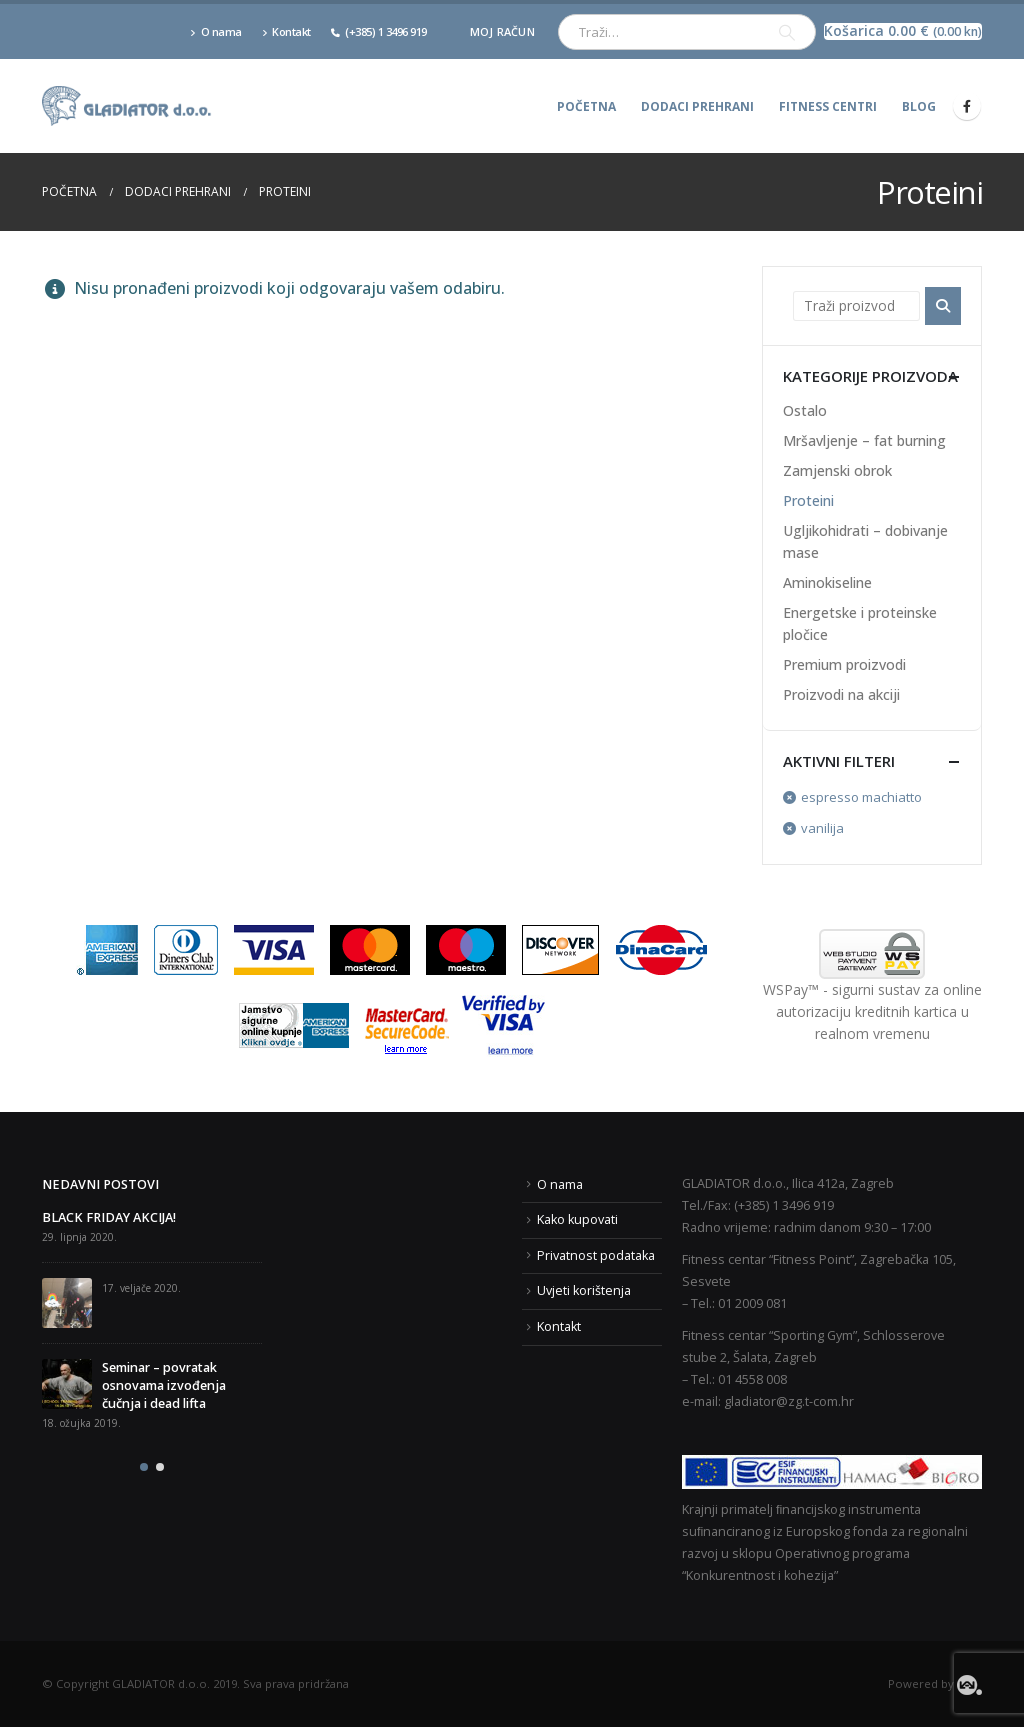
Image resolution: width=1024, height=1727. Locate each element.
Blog (919, 106)
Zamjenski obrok (837, 470)
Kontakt (286, 31)
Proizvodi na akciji (841, 694)
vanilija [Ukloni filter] (822, 828)
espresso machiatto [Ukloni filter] (861, 797)
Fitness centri (828, 106)
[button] (144, 1467)
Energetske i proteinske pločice (860, 623)
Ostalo (805, 410)
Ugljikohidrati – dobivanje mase (865, 541)
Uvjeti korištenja (584, 1290)
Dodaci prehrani (697, 106)
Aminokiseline (827, 582)
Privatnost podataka (596, 1255)
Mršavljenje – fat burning (864, 440)
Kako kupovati (577, 1219)
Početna (586, 106)
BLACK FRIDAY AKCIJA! (109, 1217)
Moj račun (502, 31)
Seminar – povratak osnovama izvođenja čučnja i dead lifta (164, 1385)
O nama (216, 31)
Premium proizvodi (844, 664)
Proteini (808, 500)
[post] (67, 1303)
